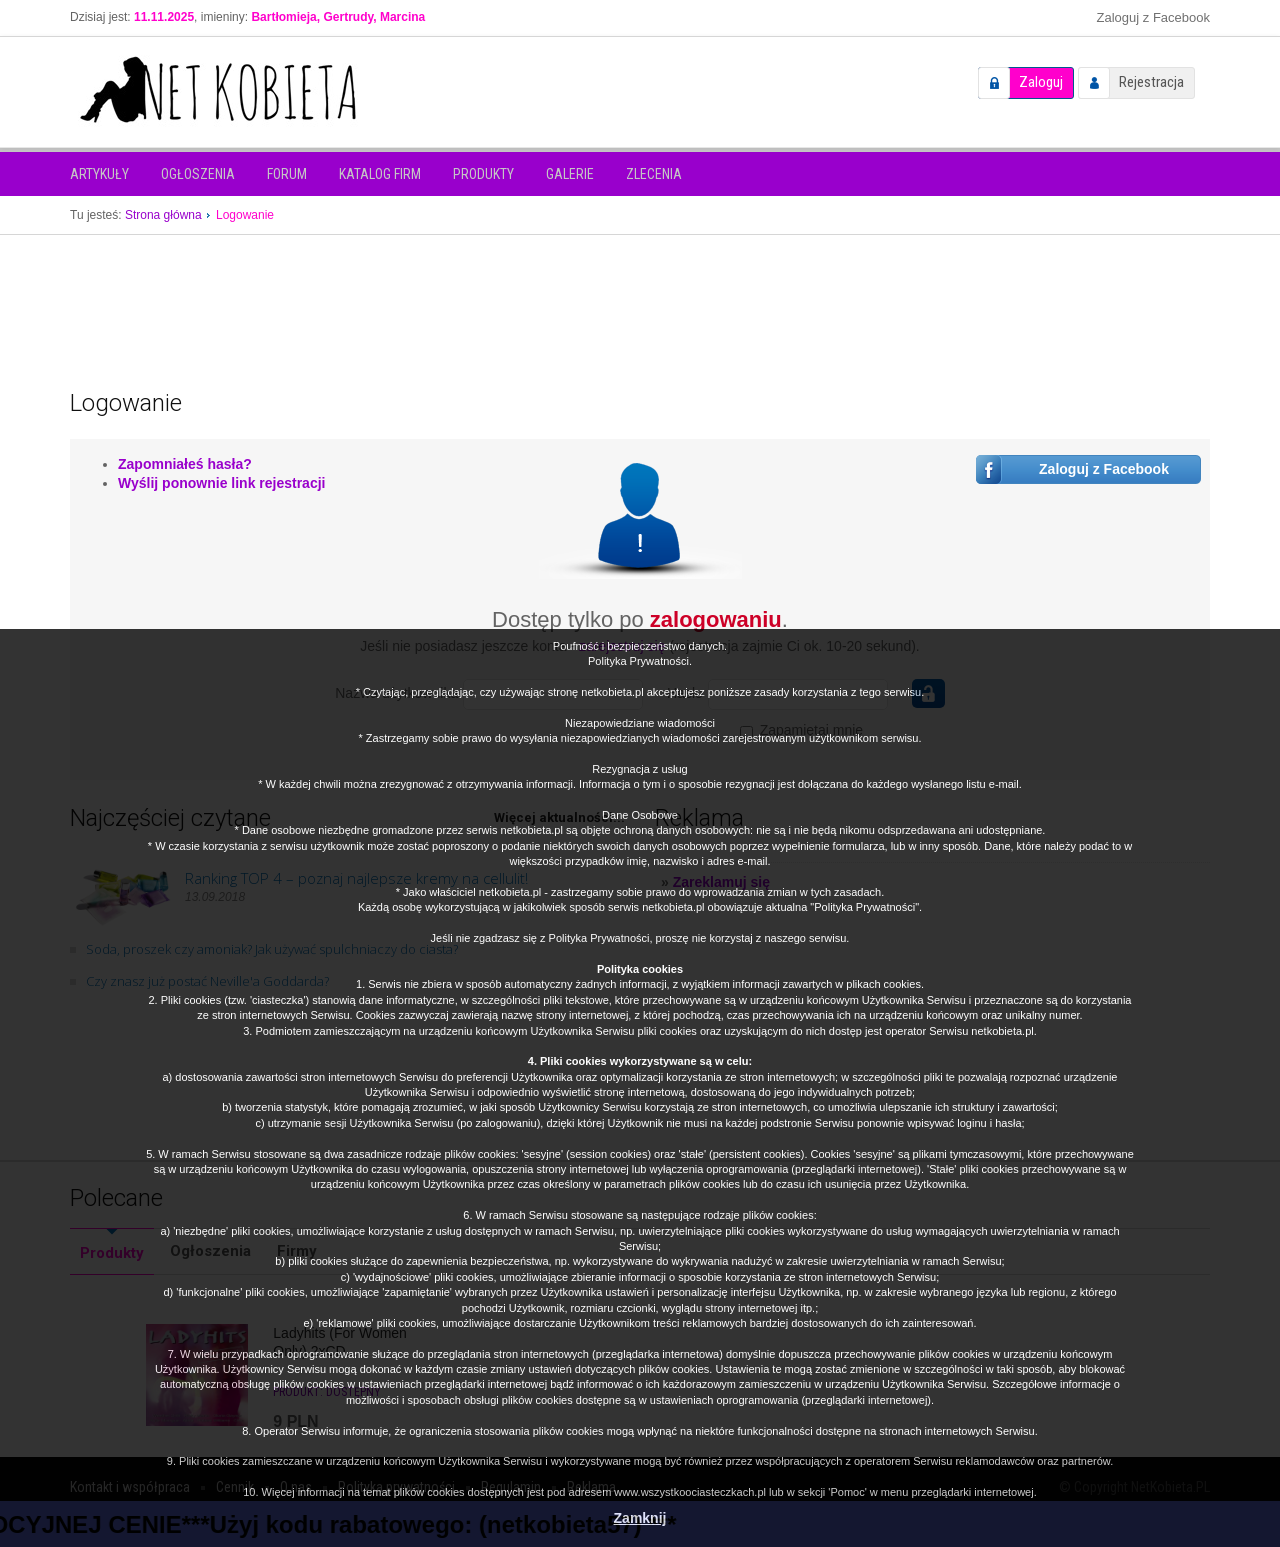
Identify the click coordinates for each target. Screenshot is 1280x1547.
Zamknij (640, 1518)
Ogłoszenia (198, 174)
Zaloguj (1041, 82)
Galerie (570, 174)
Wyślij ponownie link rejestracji (221, 483)
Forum (287, 174)
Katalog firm (380, 174)
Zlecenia (654, 174)
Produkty (483, 174)
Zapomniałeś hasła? (185, 464)
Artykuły (99, 174)
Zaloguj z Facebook (1153, 17)
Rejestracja (1151, 82)
